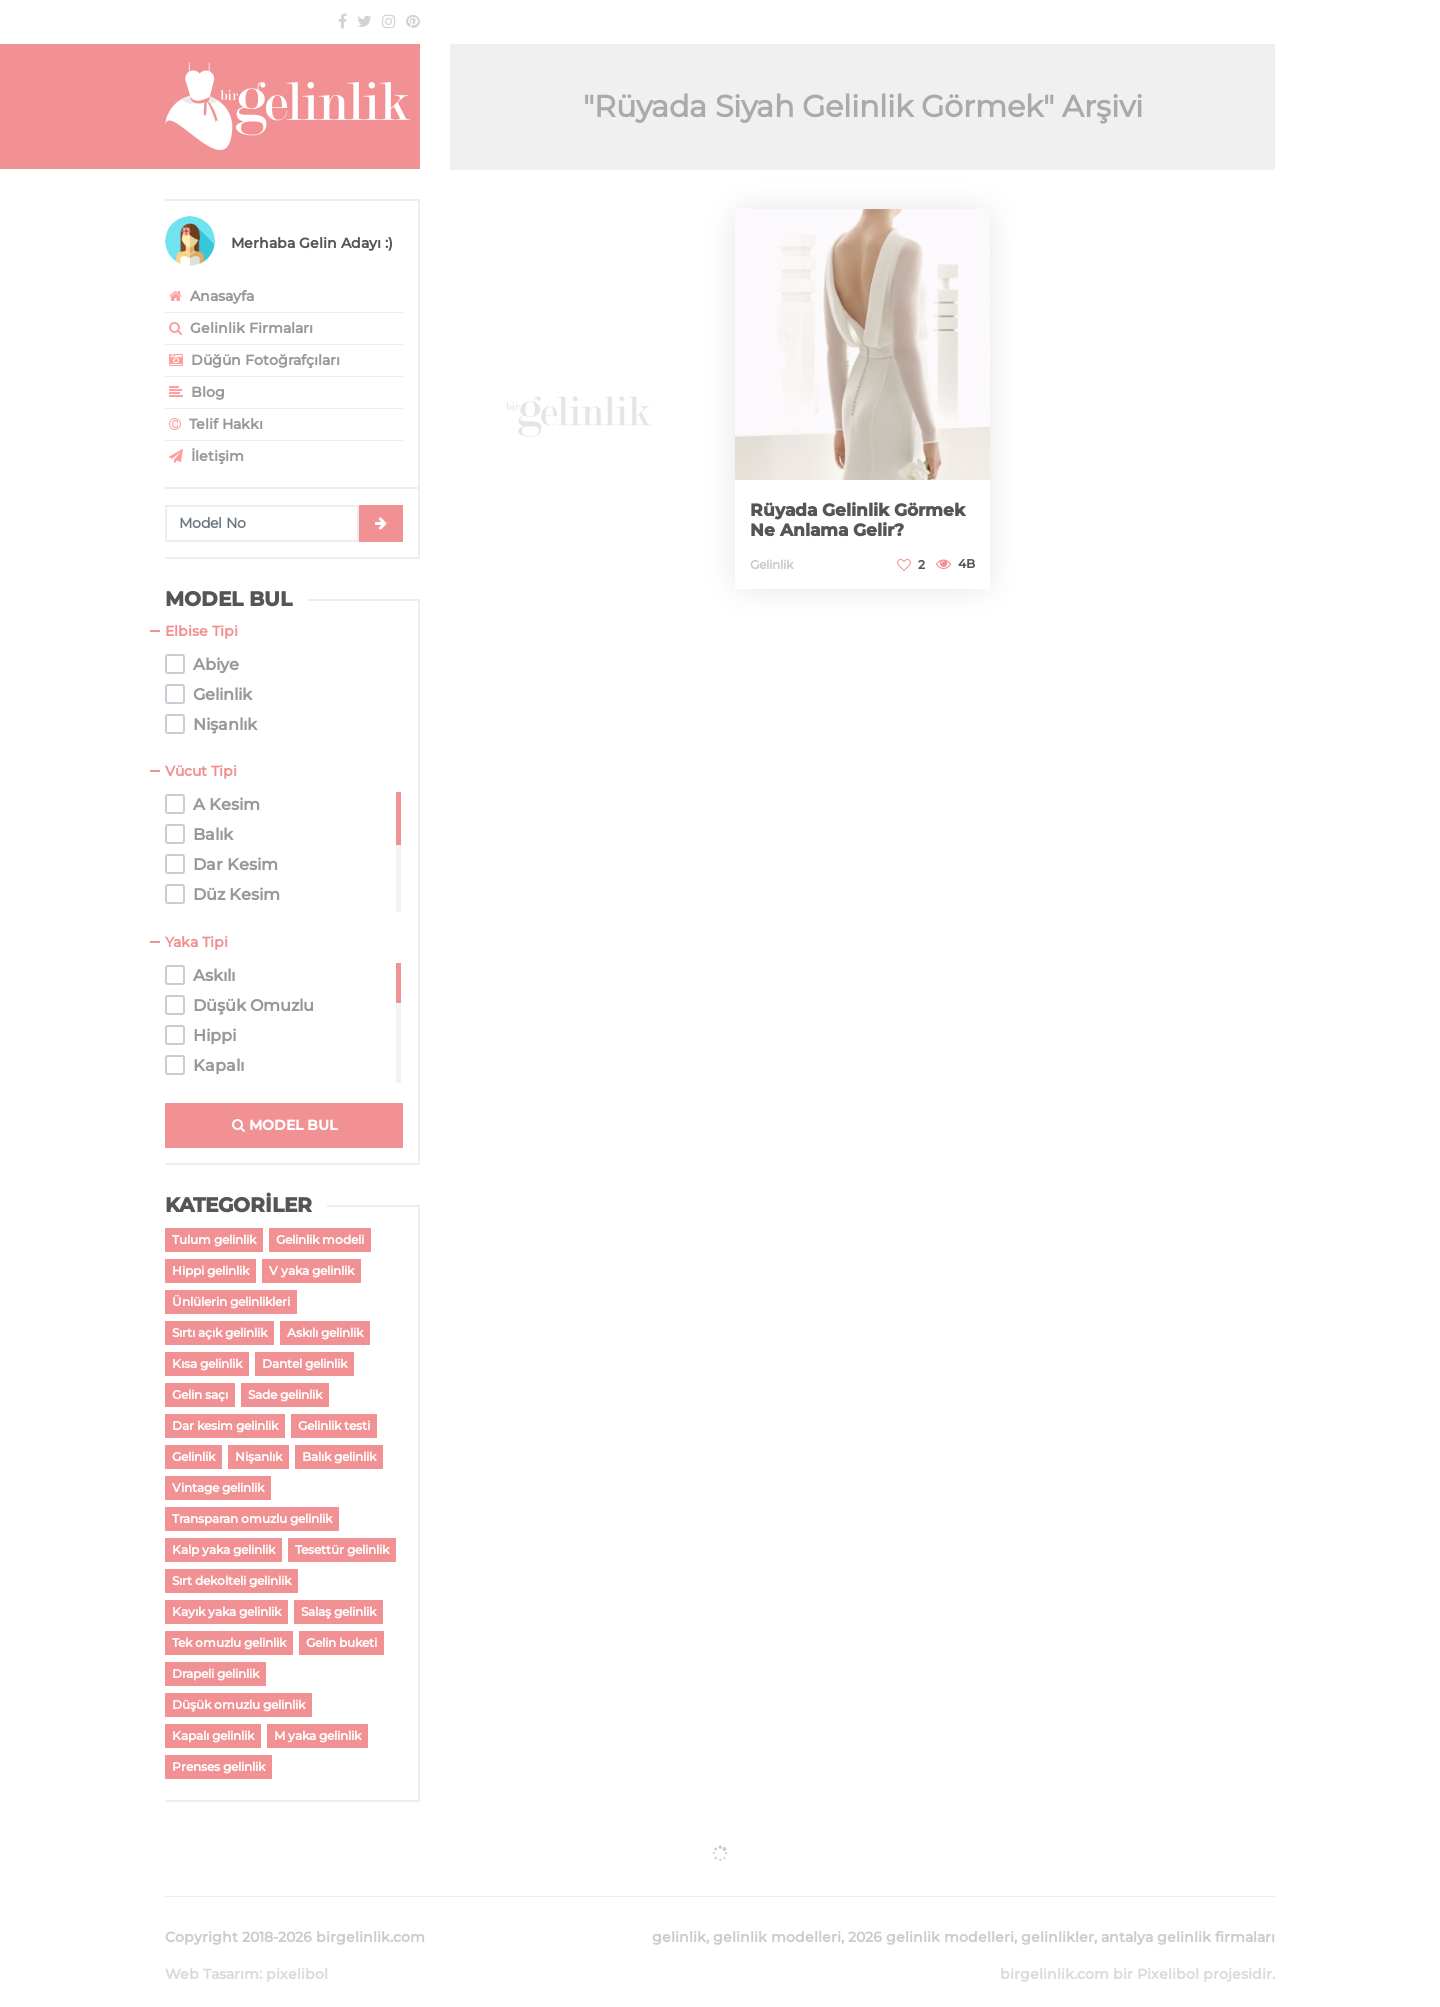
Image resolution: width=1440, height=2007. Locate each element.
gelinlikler (1057, 1913)
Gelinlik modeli (320, 1239)
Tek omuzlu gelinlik (229, 1642)
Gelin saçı (200, 1394)
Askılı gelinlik (325, 1332)
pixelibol (297, 1950)
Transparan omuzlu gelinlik (252, 1518)
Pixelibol (1168, 1950)
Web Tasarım (212, 1950)
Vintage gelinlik (218, 1487)
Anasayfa (209, 296)
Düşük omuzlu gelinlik (238, 1704)
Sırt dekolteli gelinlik (231, 1580)
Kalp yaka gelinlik (223, 1549)
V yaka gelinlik (311, 1270)
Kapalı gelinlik (213, 1735)
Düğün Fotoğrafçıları (252, 360)
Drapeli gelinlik (215, 1673)
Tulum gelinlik (214, 1239)
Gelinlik (193, 1456)
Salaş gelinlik (338, 1611)
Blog (195, 392)
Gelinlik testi (334, 1425)
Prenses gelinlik (218, 1766)
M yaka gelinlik (317, 1735)
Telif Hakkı (214, 424)
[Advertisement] (577, 400)
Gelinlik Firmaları (239, 328)
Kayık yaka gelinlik (226, 1611)
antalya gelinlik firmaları (1188, 1913)
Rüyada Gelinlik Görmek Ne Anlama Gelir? (862, 520)
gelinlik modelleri (777, 1913)
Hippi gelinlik (210, 1270)
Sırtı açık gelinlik (219, 1332)
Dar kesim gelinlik (225, 1425)
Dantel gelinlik (304, 1363)
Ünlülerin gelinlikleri (231, 1301)
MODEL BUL (284, 1125)
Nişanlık (258, 1456)
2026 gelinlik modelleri (931, 1913)
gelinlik (679, 1913)
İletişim (204, 456)
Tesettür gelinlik (342, 1549)
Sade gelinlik (285, 1394)
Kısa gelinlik (207, 1363)
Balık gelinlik (339, 1456)
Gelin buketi (341, 1642)
